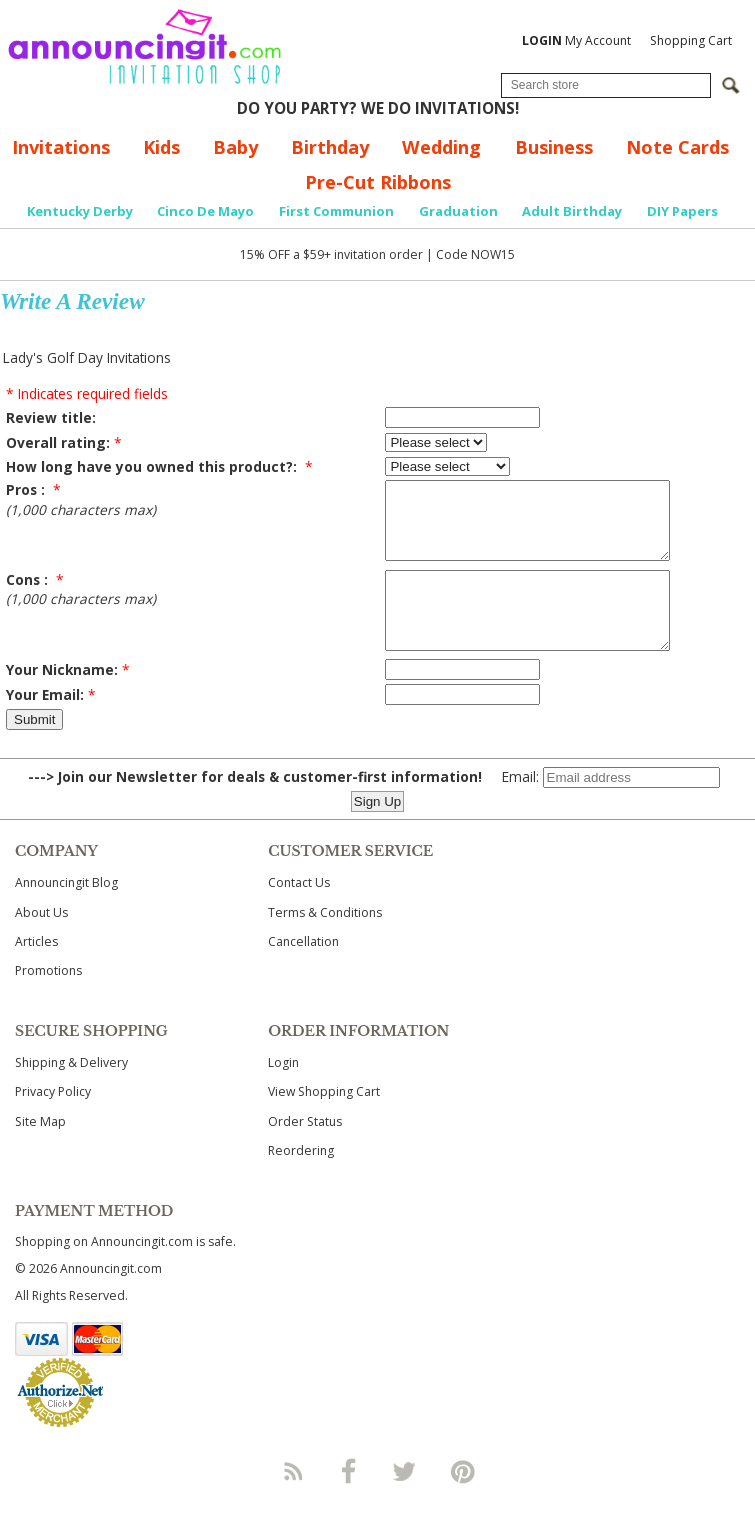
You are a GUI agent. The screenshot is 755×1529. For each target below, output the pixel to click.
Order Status (305, 1151)
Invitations (61, 147)
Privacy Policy (53, 1121)
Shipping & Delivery (71, 1092)
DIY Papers (682, 211)
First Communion (336, 211)
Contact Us (299, 912)
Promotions (48, 1000)
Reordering (301, 1180)
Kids (161, 147)
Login (283, 1092)
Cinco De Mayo (205, 211)
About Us (41, 942)
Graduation (458, 211)
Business (554, 147)
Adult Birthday (572, 211)
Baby (235, 147)
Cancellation (303, 971)
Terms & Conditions (325, 942)
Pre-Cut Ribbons (378, 182)
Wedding (441, 147)
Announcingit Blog (66, 912)
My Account (576, 40)
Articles (36, 971)
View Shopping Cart (324, 1121)
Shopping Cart (691, 40)
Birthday (330, 147)
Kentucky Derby (80, 211)
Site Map (40, 1151)
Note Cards (677, 147)
